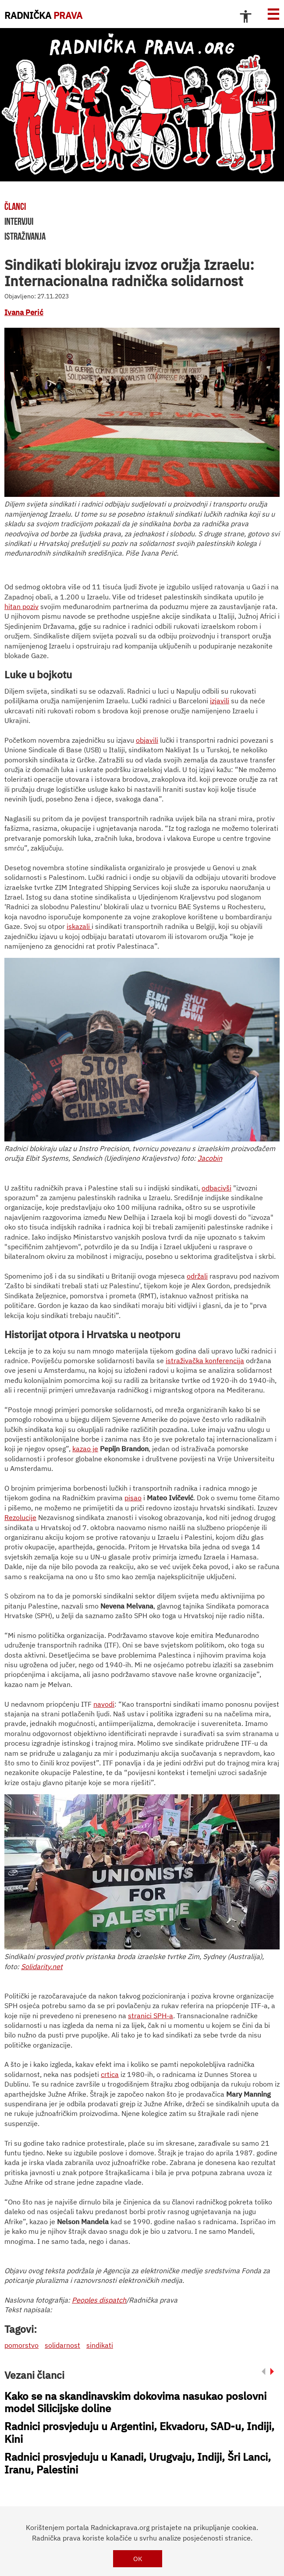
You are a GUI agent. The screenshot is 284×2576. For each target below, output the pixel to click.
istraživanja (25, 236)
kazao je (85, 1448)
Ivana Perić (23, 312)
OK (137, 2559)
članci (15, 206)
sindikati (99, 2345)
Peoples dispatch (99, 2300)
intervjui (18, 221)
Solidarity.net (42, 1966)
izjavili (219, 700)
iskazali (79, 926)
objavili (147, 740)
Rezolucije (20, 1517)
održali (197, 1276)
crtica (110, 2074)
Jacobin (210, 1158)
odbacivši (216, 1187)
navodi (103, 1704)
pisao (133, 1497)
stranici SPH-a (150, 2015)
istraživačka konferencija (205, 1360)
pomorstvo (21, 2345)
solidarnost (62, 2345)
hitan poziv (21, 606)
